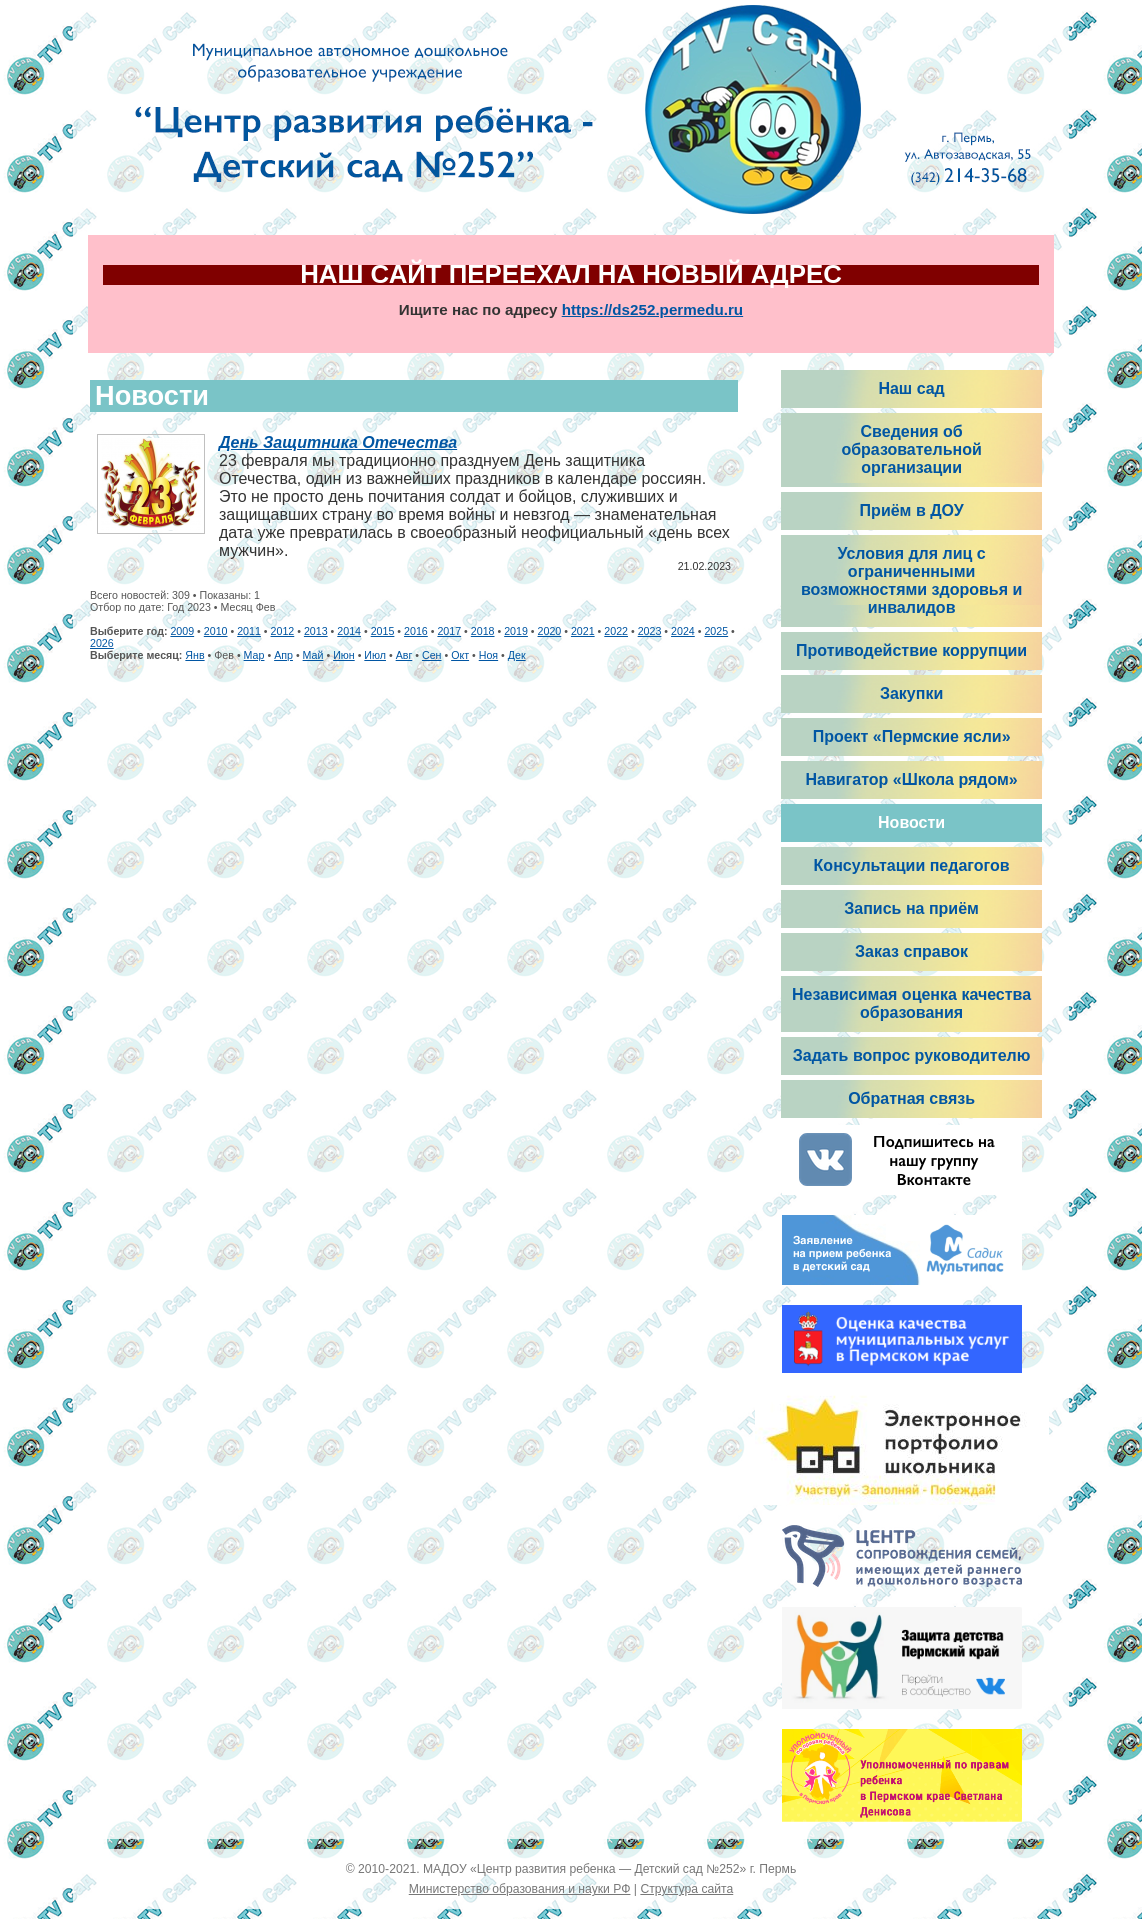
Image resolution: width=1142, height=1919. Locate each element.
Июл (375, 655)
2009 (182, 631)
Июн (344, 655)
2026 (102, 643)
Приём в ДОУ (912, 510)
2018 (483, 631)
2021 (583, 631)
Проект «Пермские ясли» (912, 736)
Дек (517, 655)
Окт (460, 655)
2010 (216, 631)
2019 (516, 631)
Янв (194, 655)
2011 (249, 631)
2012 (283, 631)
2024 (683, 631)
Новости (911, 822)
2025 (716, 631)
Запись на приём (911, 908)
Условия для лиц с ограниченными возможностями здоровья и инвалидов (911, 580)
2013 (316, 631)
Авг (404, 655)
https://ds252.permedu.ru (652, 309)
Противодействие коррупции (911, 650)
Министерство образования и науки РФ (520, 1889)
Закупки (911, 693)
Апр (283, 655)
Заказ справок (911, 951)
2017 (449, 631)
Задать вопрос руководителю (912, 1055)
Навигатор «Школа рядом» (911, 779)
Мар (254, 655)
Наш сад (911, 388)
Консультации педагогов (912, 865)
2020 (550, 631)
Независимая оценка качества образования (911, 1003)
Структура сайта (686, 1889)
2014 (349, 631)
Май (313, 655)
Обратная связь (911, 1098)
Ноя (488, 655)
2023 (650, 631)
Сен (432, 655)
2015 (383, 631)
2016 (416, 631)
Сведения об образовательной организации (911, 449)
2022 (616, 631)
